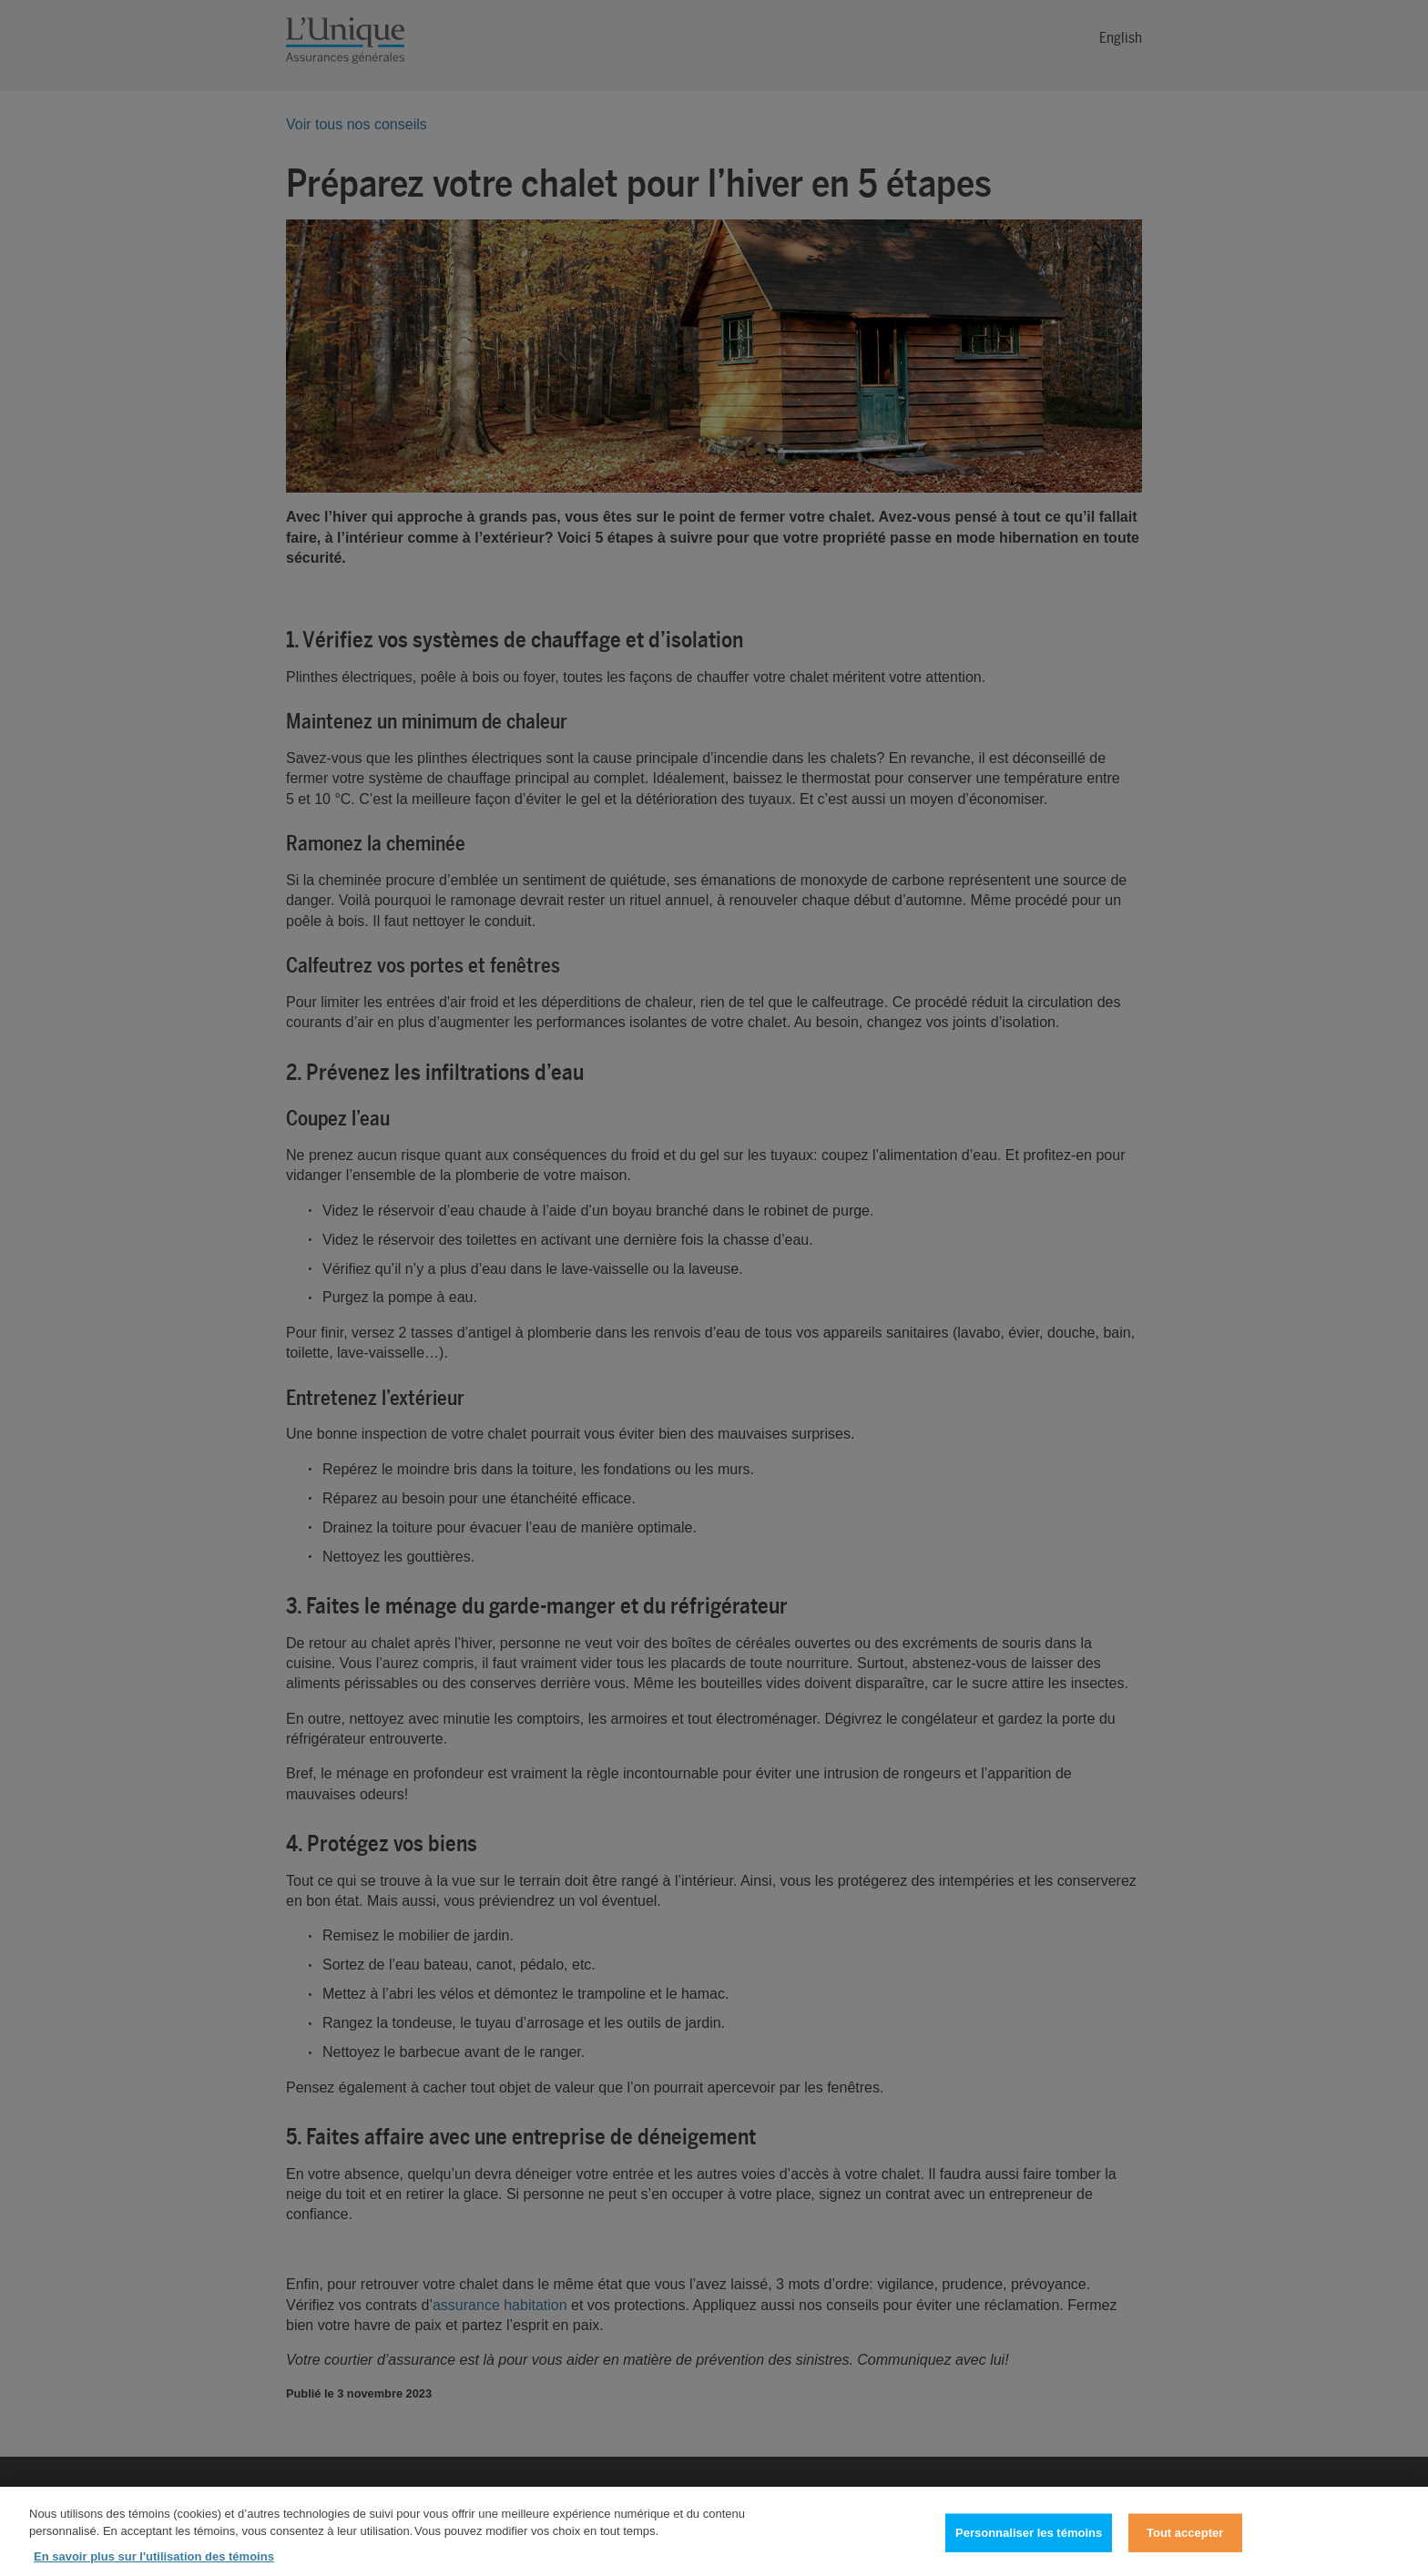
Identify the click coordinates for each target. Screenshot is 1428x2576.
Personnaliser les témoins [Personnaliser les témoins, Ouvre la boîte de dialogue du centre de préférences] (1028, 2541)
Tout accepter (1185, 2541)
